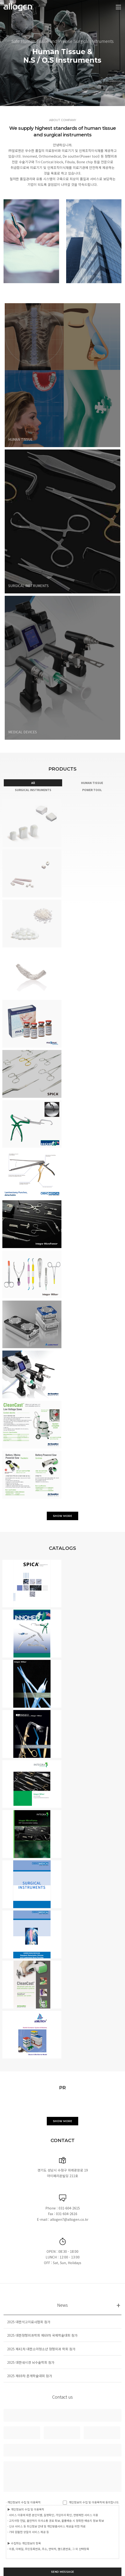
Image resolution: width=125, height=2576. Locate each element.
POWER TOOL (92, 790)
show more (62, 1516)
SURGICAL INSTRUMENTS (33, 790)
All (33, 783)
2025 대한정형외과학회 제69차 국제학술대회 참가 (42, 2335)
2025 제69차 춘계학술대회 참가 (29, 2375)
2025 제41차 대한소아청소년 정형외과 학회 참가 (41, 2349)
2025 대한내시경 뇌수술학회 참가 (30, 2362)
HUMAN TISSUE (92, 783)
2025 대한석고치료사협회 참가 (28, 2321)
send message (62, 2571)
